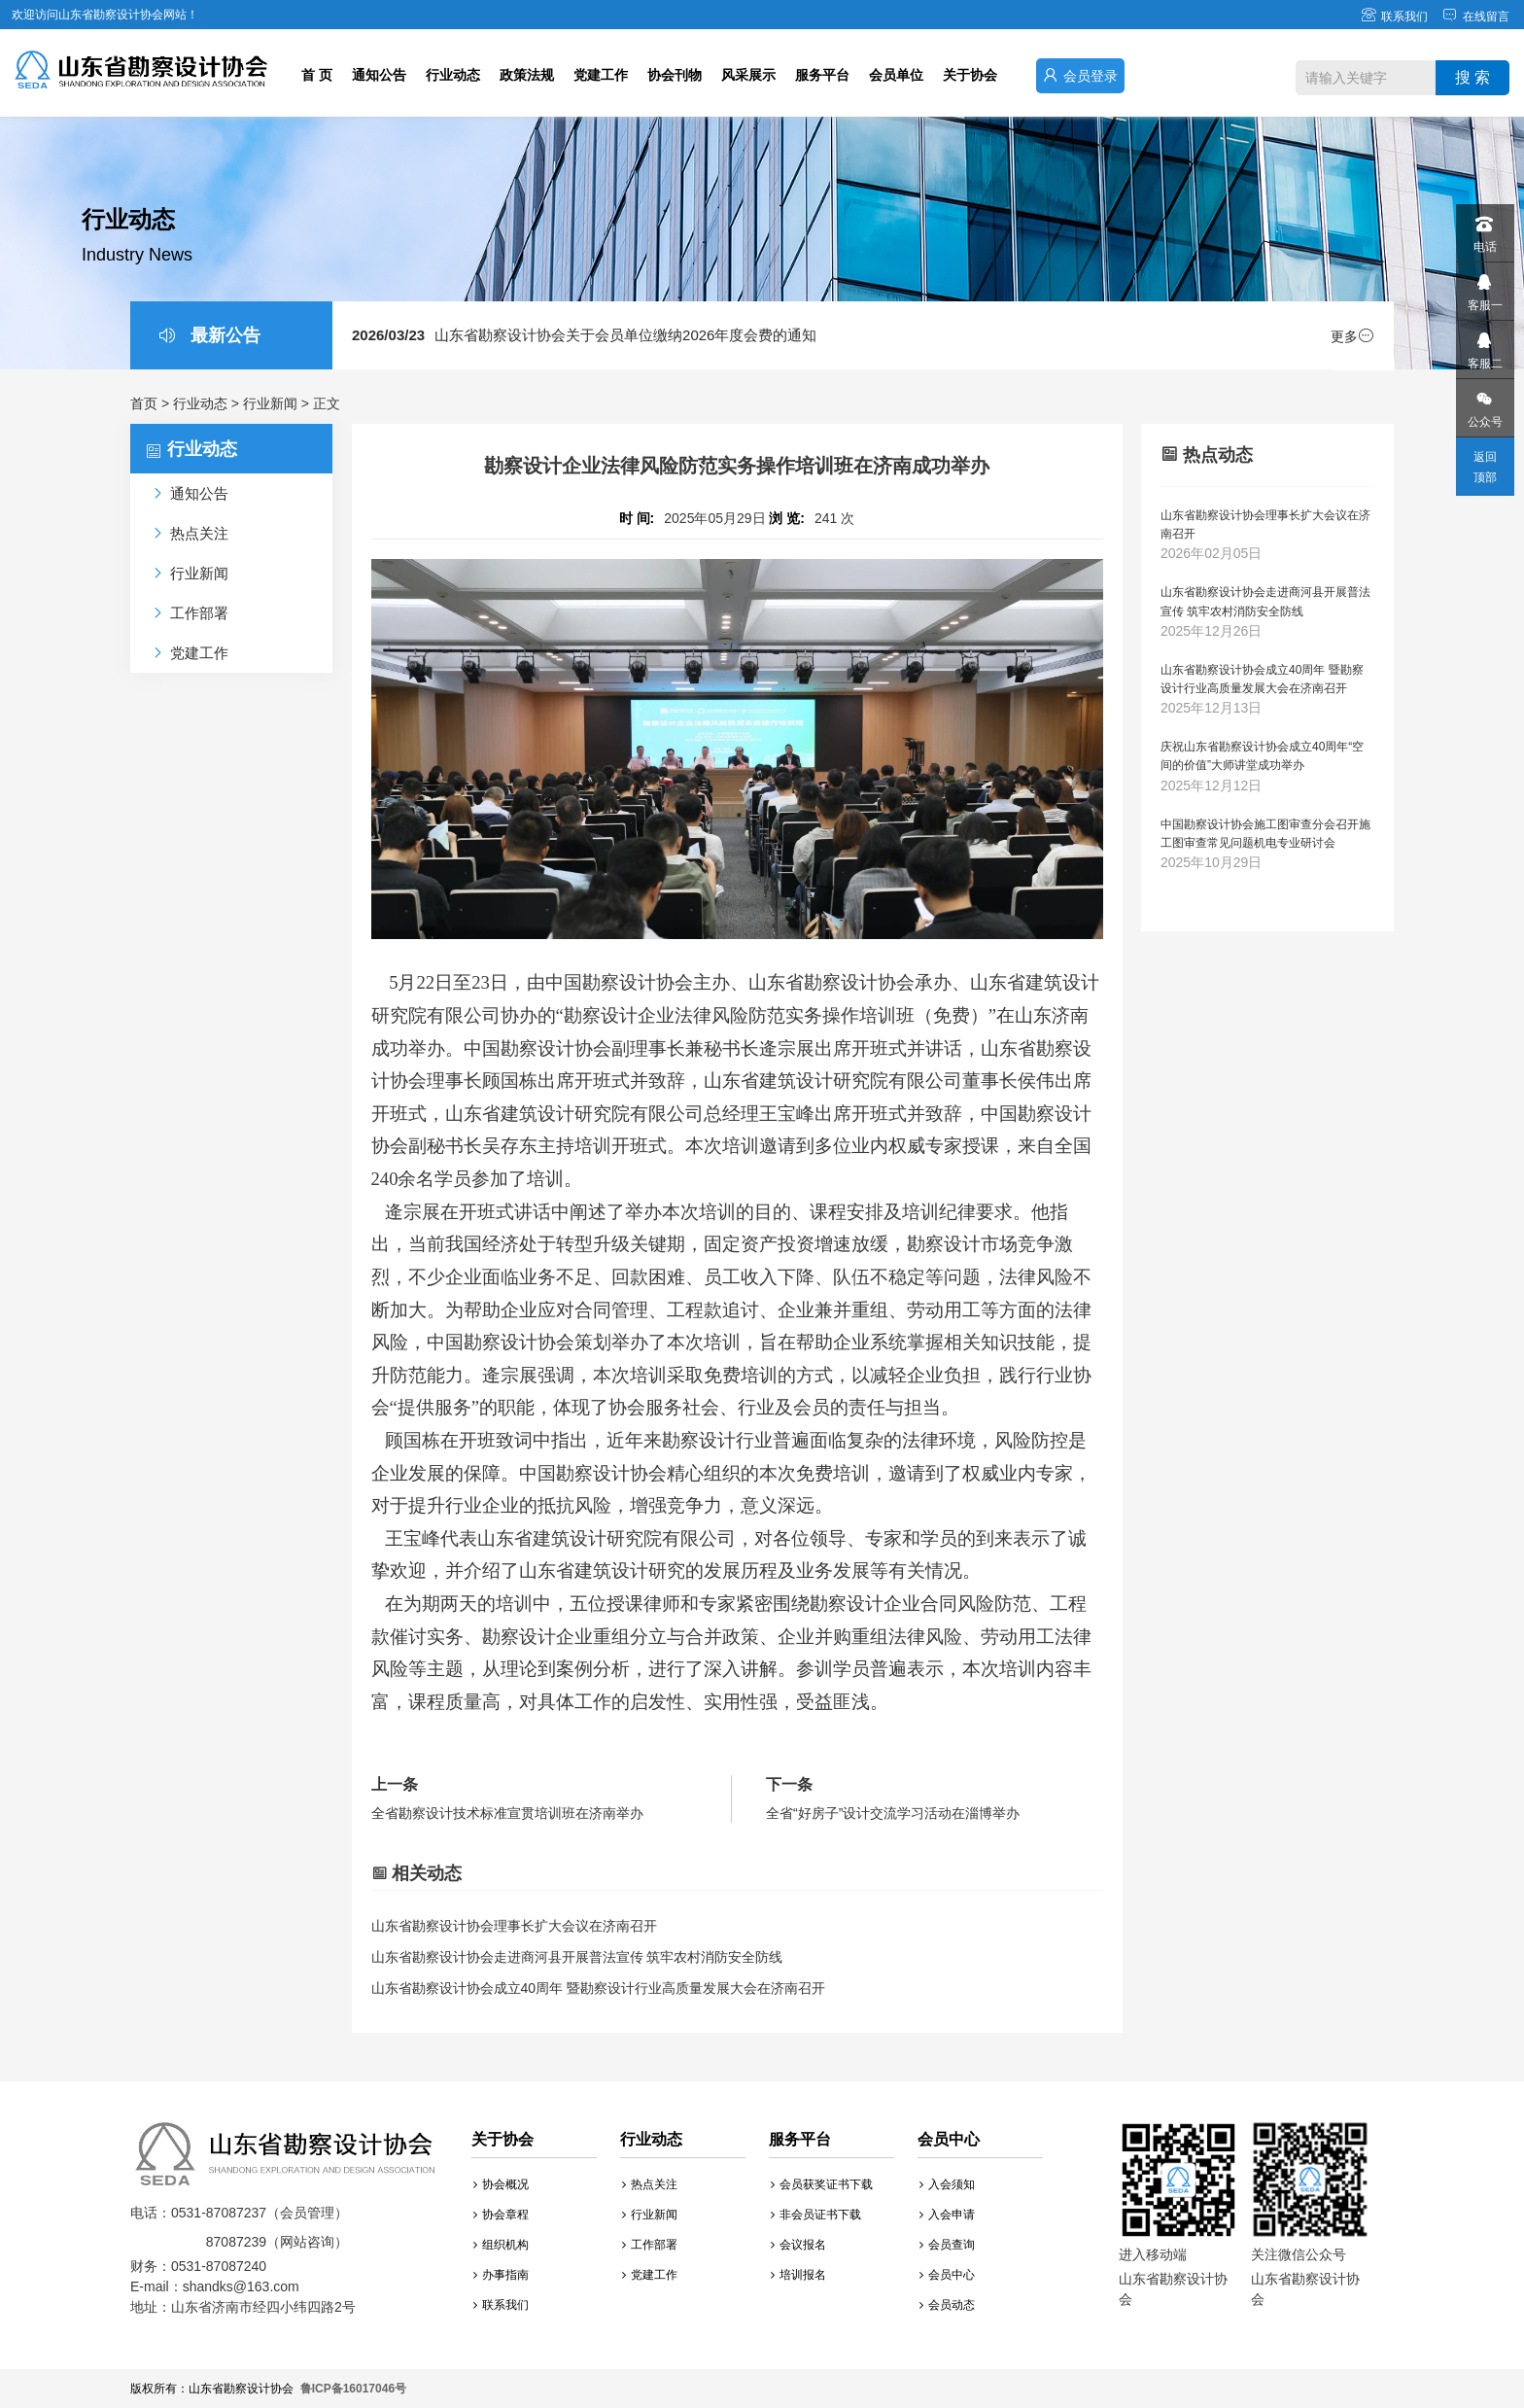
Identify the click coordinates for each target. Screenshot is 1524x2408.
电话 (1484, 229)
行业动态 (453, 75)
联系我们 (1394, 16)
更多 (1352, 336)
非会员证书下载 (816, 2214)
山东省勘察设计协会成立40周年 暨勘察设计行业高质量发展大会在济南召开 (598, 1988)
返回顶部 (1485, 467)
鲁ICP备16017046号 (353, 2388)
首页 (143, 403)
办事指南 (501, 2275)
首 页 (316, 75)
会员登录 (1080, 75)
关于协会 (970, 75)
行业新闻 (270, 403)
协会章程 (501, 2214)
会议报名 (798, 2244)
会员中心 (947, 2275)
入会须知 (947, 2184)
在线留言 (1475, 16)
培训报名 (798, 2275)
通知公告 (379, 75)
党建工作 (600, 75)
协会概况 (501, 2184)
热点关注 (649, 2184)
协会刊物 (674, 75)
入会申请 (947, 2214)
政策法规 (527, 75)
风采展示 (748, 75)
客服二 (1484, 345)
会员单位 (896, 75)
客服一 (1484, 287)
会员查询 (947, 2244)
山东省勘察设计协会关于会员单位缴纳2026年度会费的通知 (584, 335)
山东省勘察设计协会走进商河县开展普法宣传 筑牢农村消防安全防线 (577, 1957)
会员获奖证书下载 (822, 2184)
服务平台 (822, 75)
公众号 (1484, 404)
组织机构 (501, 2244)
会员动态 (947, 2305)
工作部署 (649, 2244)
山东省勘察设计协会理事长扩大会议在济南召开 (514, 1926)
